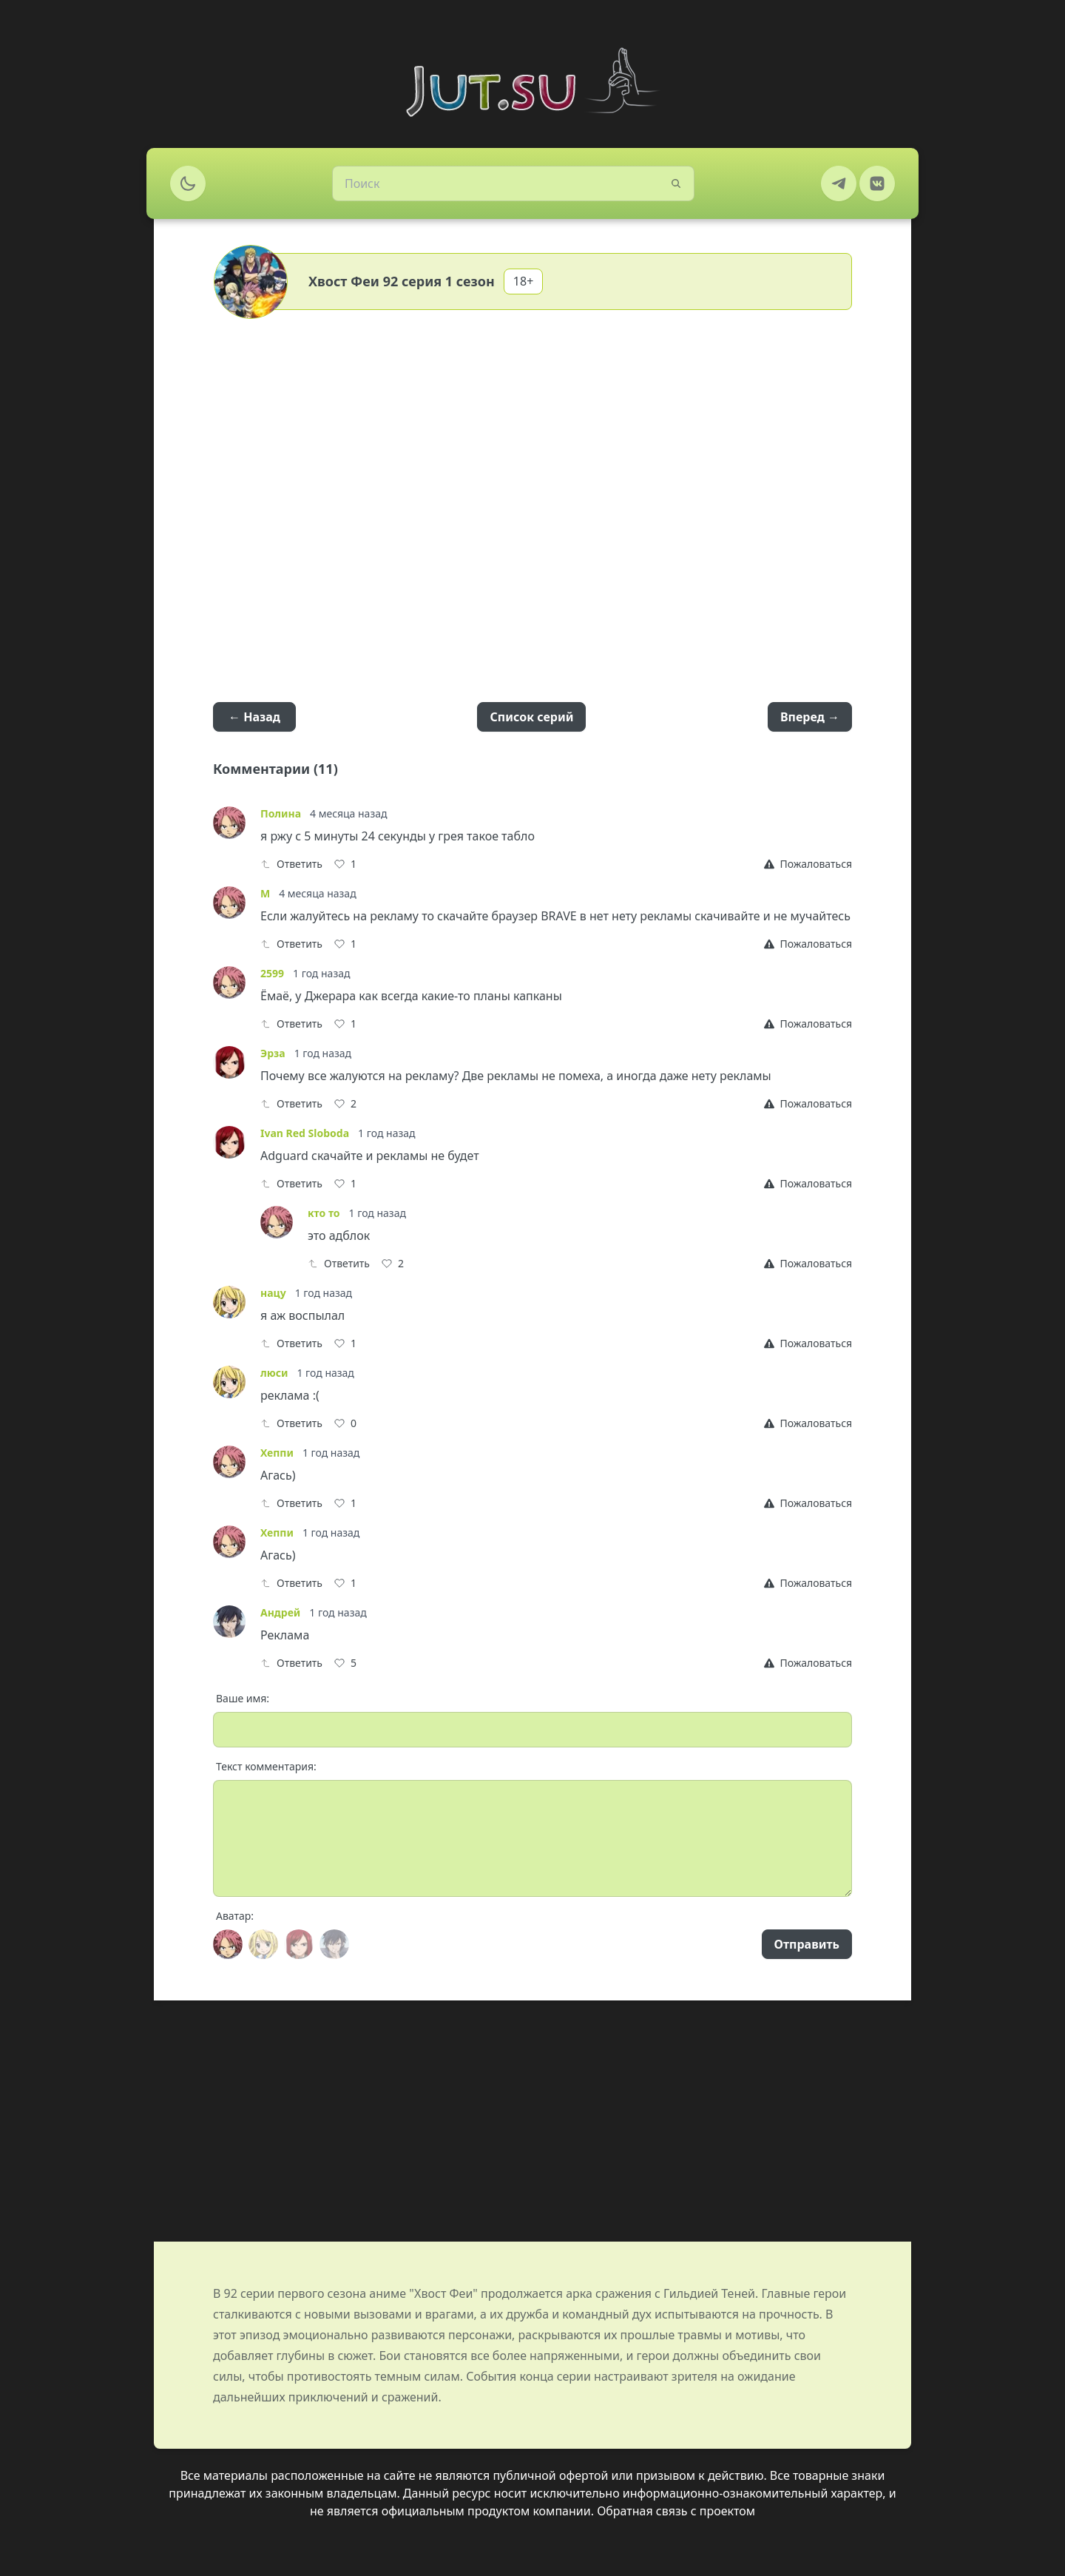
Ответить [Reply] (291, 864)
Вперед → (809, 717)
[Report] (808, 864)
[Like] (345, 864)
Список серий (531, 717)
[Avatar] (228, 1944)
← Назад (254, 717)
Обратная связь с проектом (676, 2511)
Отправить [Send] (806, 1944)
